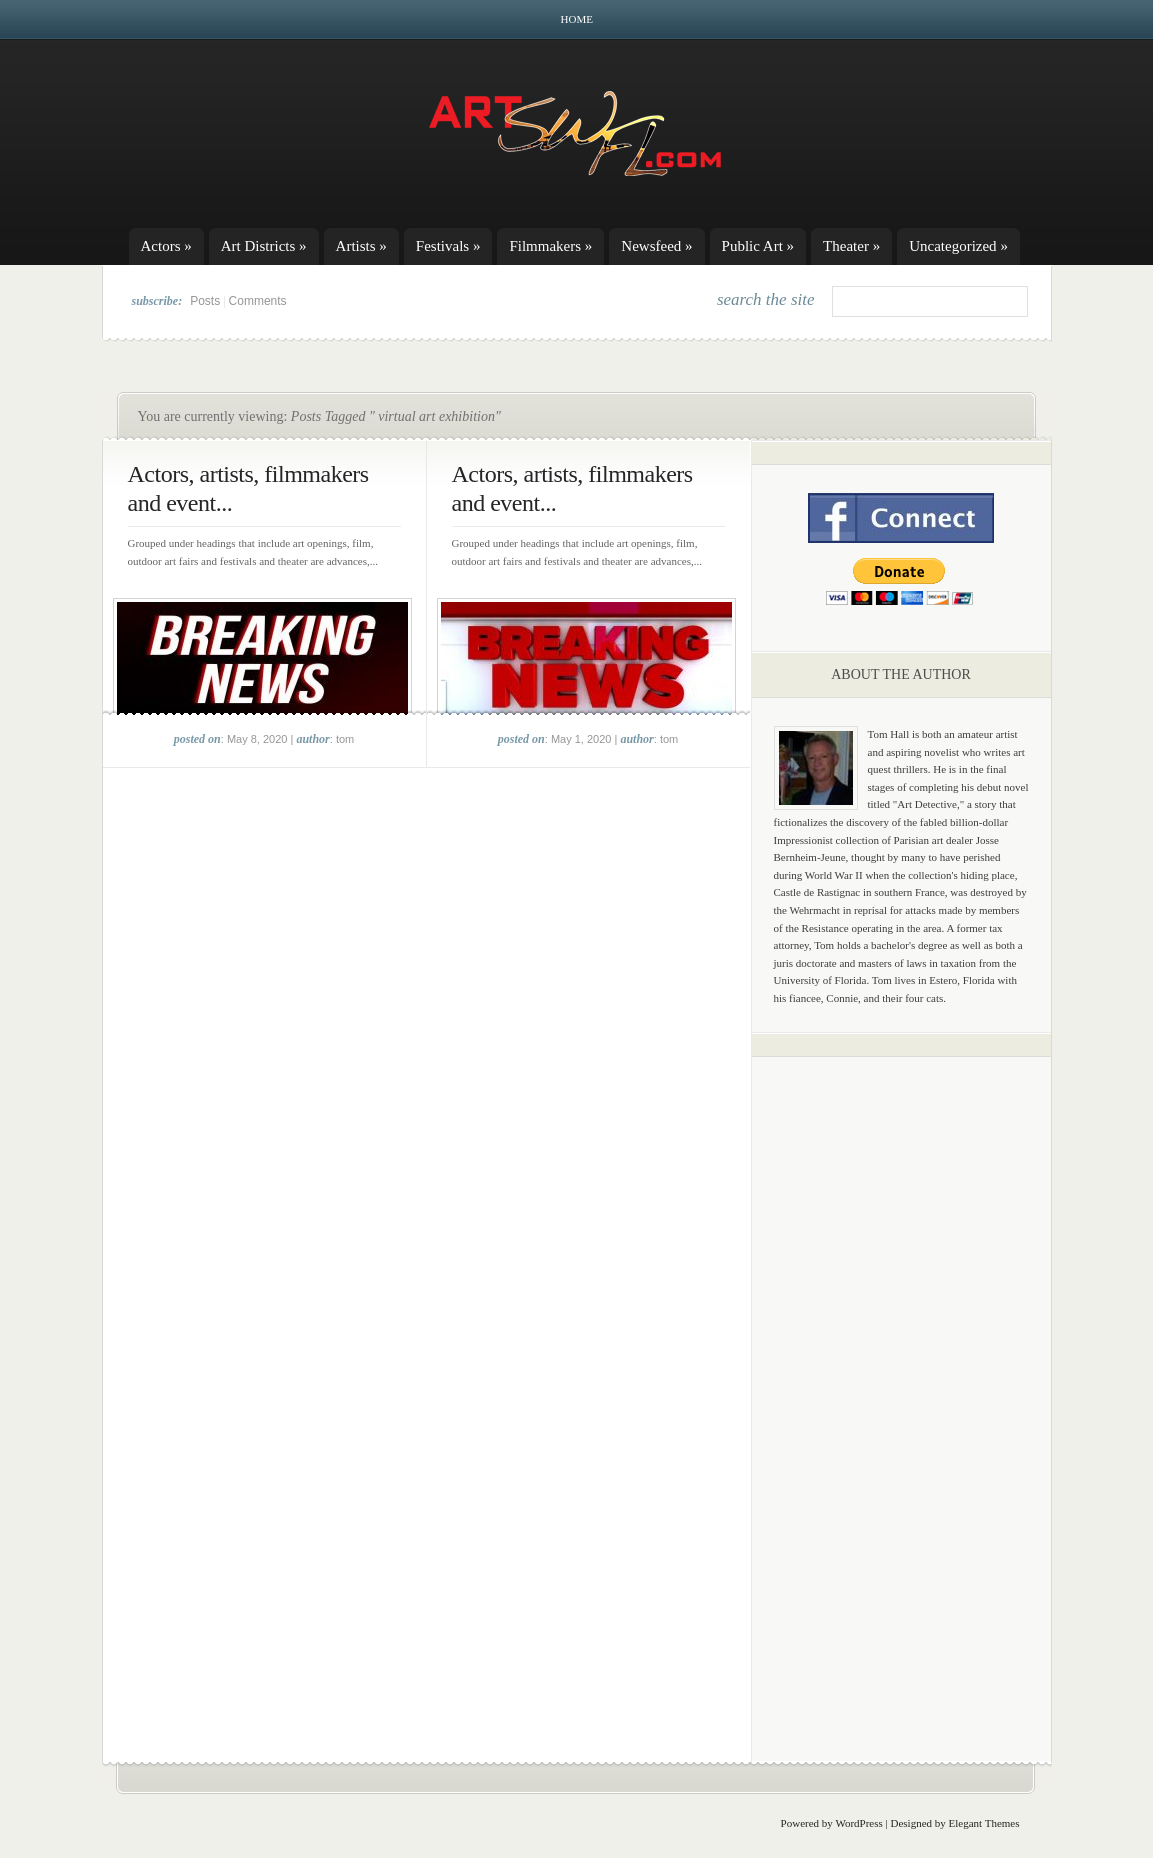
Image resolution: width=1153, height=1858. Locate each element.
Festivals (448, 246)
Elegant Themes (984, 1823)
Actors (166, 246)
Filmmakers (550, 246)
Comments (258, 301)
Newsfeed (656, 246)
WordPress (858, 1823)
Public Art (758, 246)
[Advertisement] (901, 1385)
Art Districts (264, 246)
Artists (361, 246)
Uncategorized (958, 246)
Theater (851, 246)
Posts (205, 301)
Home (577, 19)
